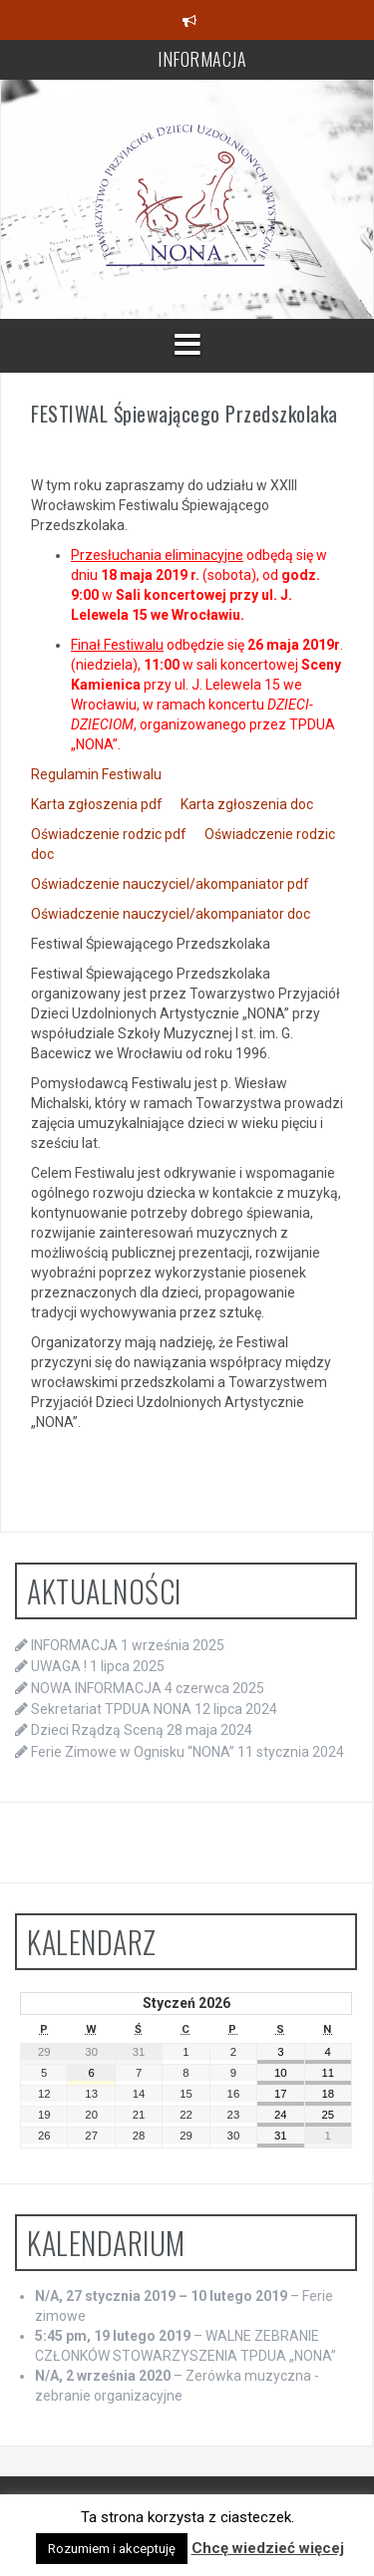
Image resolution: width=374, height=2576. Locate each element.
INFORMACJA (202, 59)
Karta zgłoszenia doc (247, 804)
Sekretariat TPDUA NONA (111, 1709)
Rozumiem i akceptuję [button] (112, 2548)
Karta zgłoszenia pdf (97, 804)
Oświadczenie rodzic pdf (109, 834)
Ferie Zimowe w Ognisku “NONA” (132, 1752)
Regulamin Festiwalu (96, 774)
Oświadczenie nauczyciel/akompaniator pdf (170, 884)
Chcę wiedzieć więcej (267, 2548)
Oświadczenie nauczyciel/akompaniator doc (170, 914)
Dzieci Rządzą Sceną (97, 1730)
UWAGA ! (59, 1666)
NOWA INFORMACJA (96, 1688)
